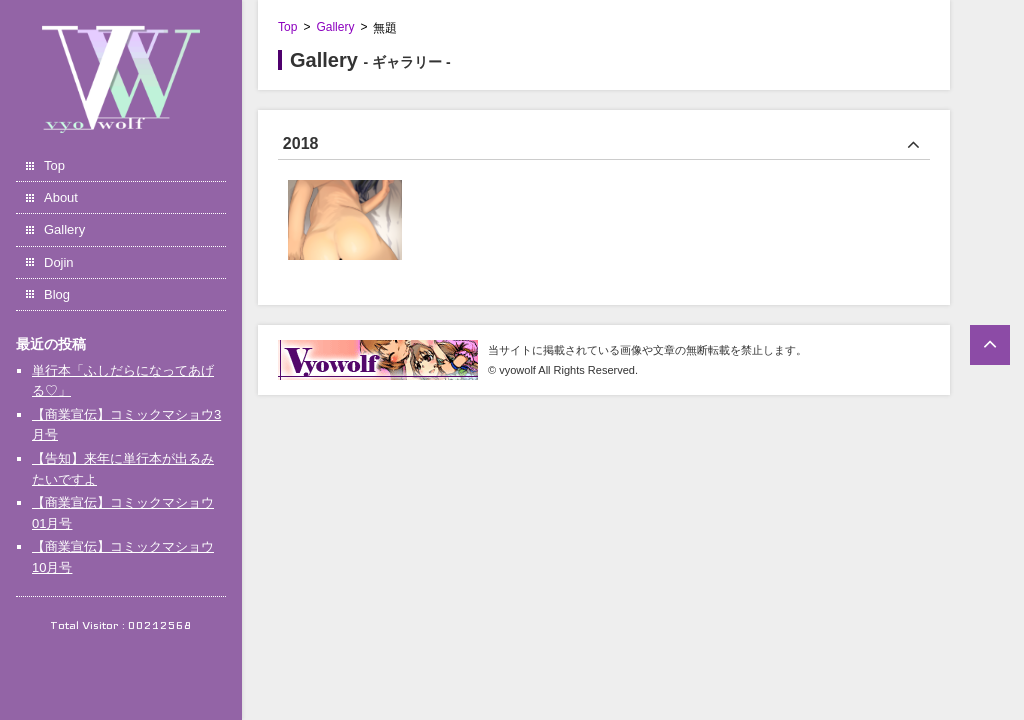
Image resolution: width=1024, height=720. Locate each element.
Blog (57, 294)
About (61, 197)
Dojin (59, 262)
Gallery (64, 229)
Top (54, 165)
